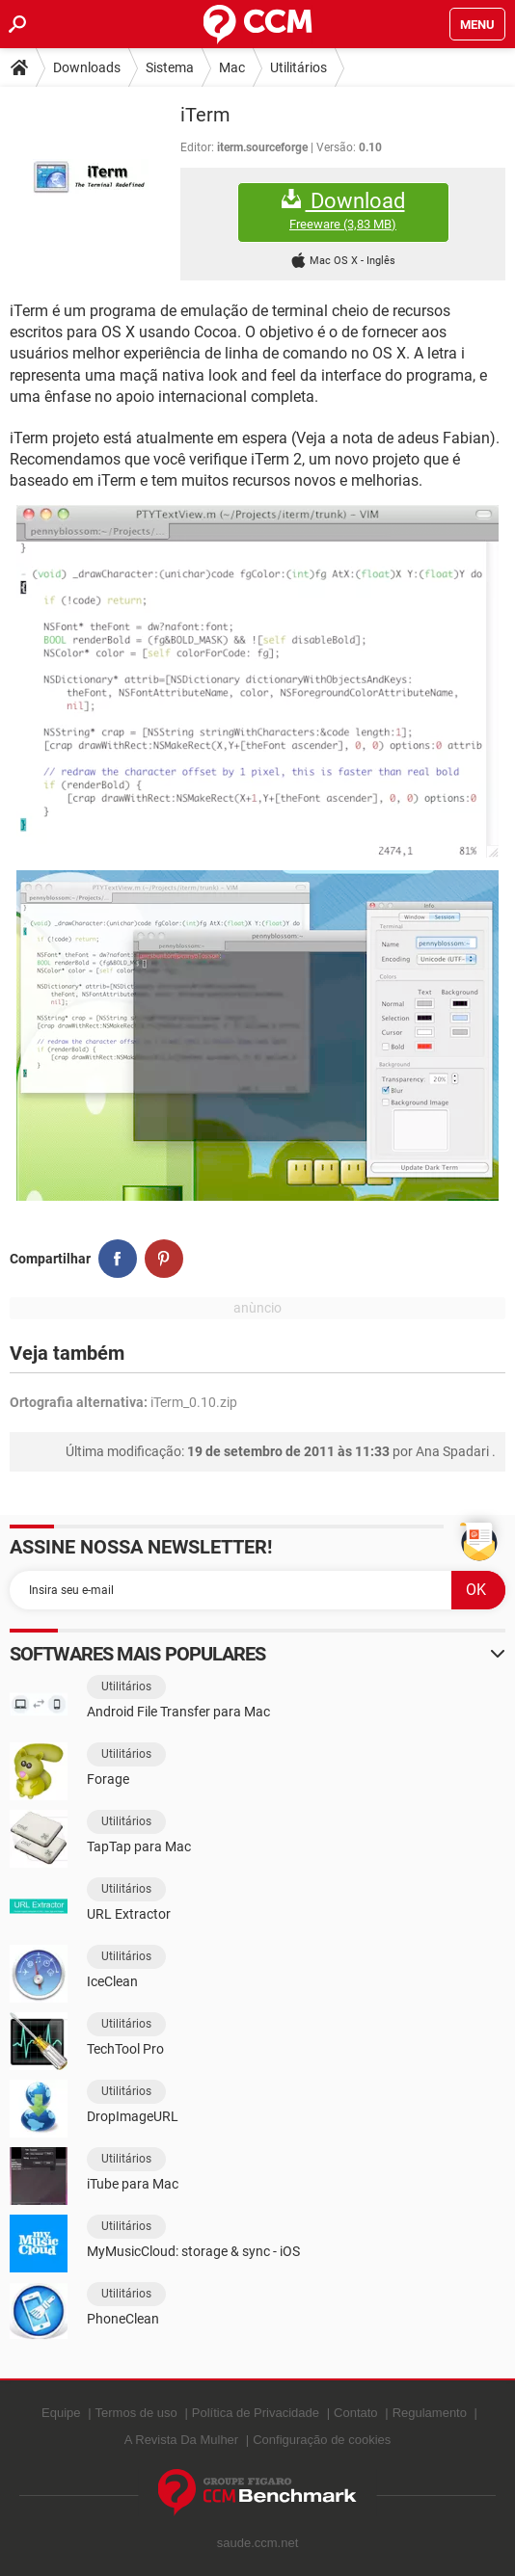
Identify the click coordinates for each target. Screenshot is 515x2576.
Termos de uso (136, 2412)
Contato (356, 2412)
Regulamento (430, 2412)
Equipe (60, 2412)
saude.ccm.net (258, 2543)
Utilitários (298, 67)
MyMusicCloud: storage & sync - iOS (193, 2251)
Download (343, 210)
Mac (232, 67)
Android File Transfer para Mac (178, 1711)
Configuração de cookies (322, 2439)
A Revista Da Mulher (181, 2439)
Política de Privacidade (255, 2412)
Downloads (87, 67)
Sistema (170, 67)
